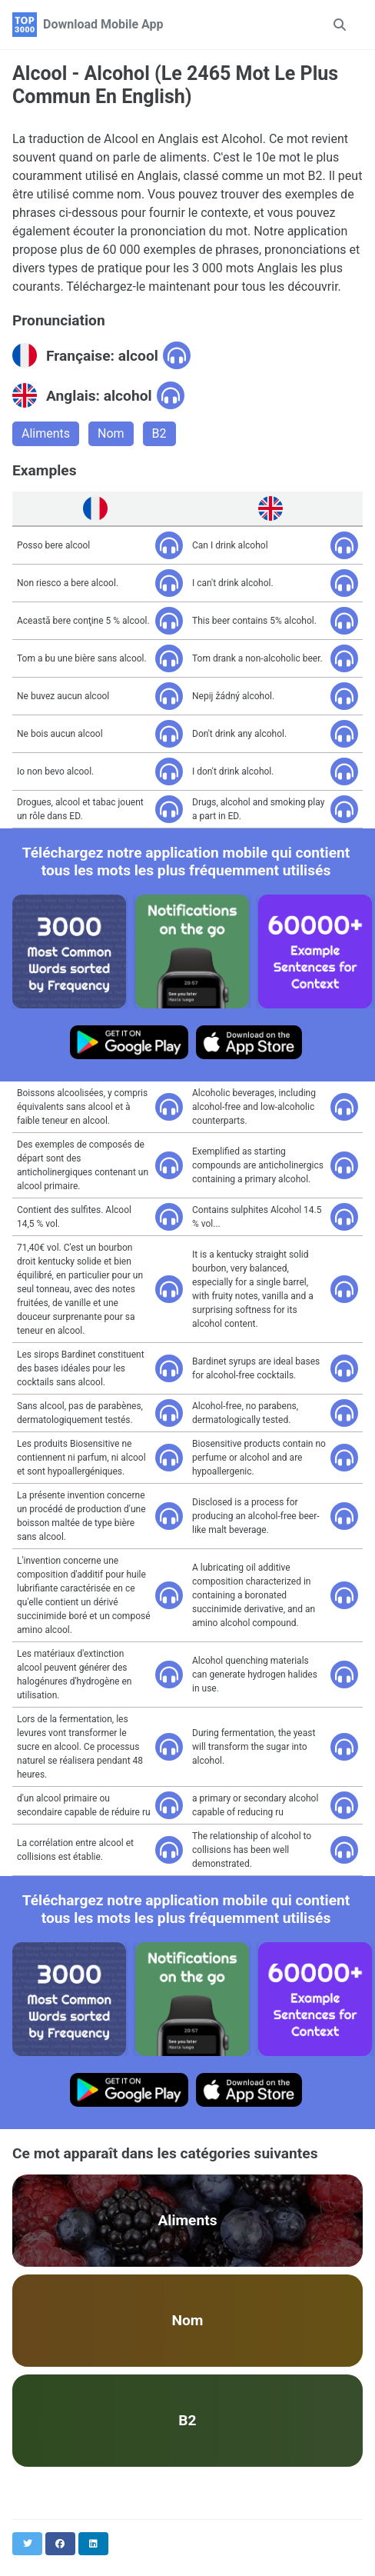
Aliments (46, 433)
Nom (111, 433)
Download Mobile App (103, 24)
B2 (159, 433)
